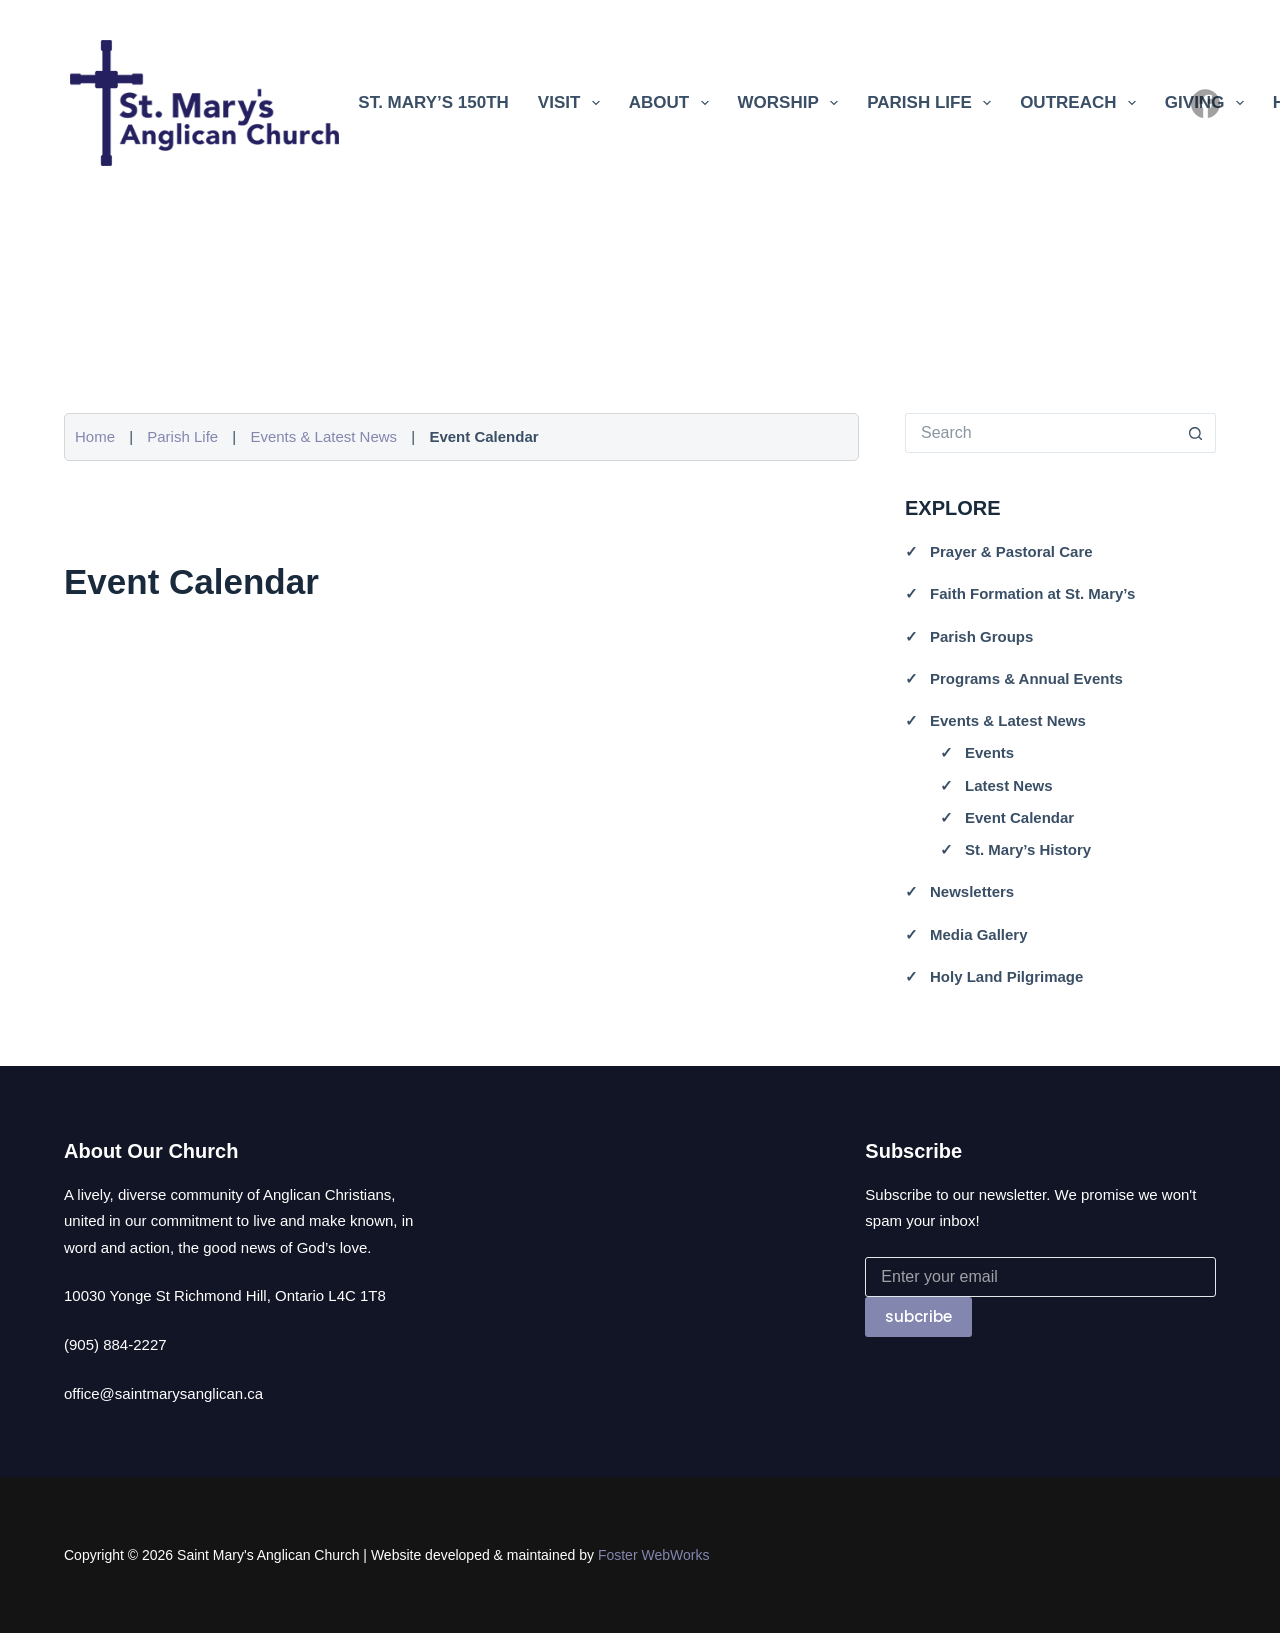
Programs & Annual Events (1026, 678)
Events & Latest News (323, 436)
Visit (573, 103)
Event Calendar (1019, 817)
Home (95, 436)
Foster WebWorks (654, 1555)
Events (989, 752)
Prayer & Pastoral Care (1011, 551)
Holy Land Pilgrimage (1006, 976)
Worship (792, 103)
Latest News (1009, 785)
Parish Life (933, 103)
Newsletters (972, 891)
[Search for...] (1040, 433)
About (673, 103)
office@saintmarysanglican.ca (163, 1393)
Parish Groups (981, 636)
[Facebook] (1205, 103)
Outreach (1082, 103)
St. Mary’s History (1028, 849)
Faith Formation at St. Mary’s (1032, 593)
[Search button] (1196, 433)
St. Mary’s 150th (433, 102)
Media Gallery (979, 934)
